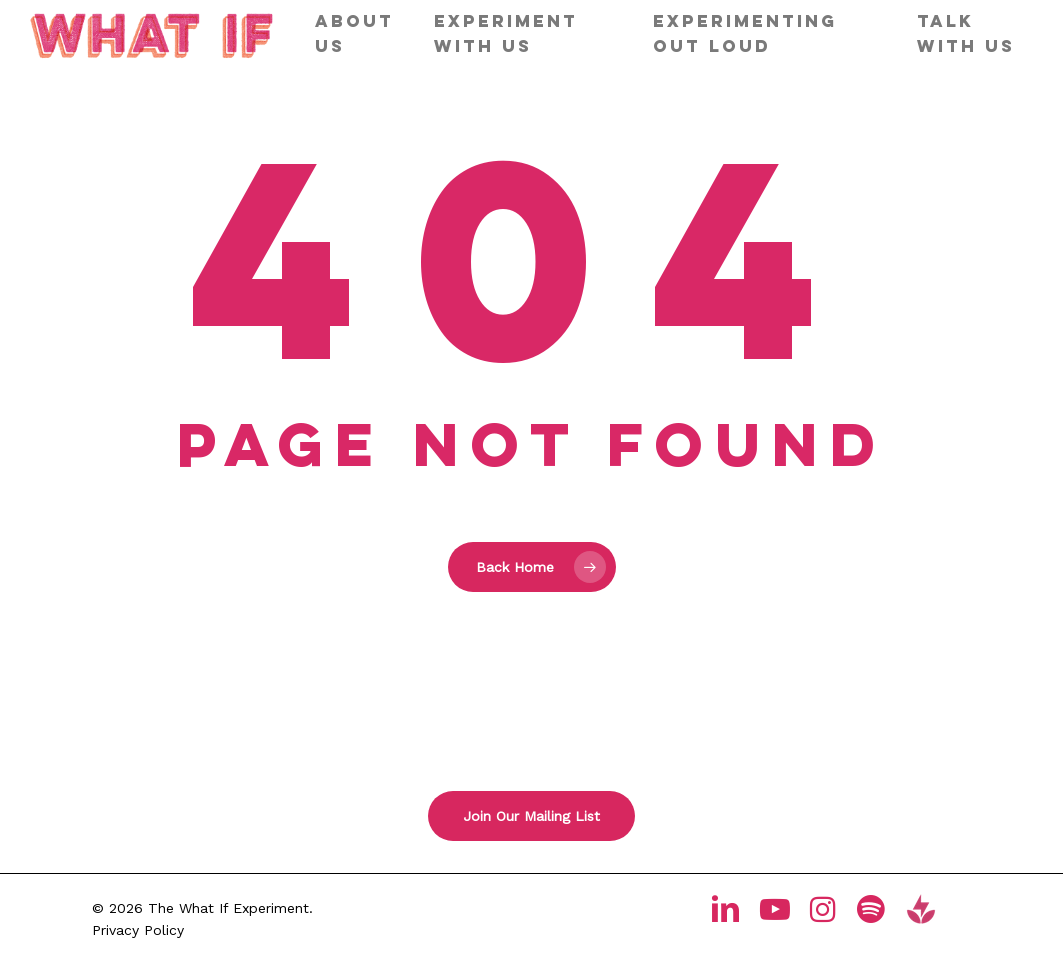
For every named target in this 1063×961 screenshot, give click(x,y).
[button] (531, 816)
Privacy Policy (138, 930)
